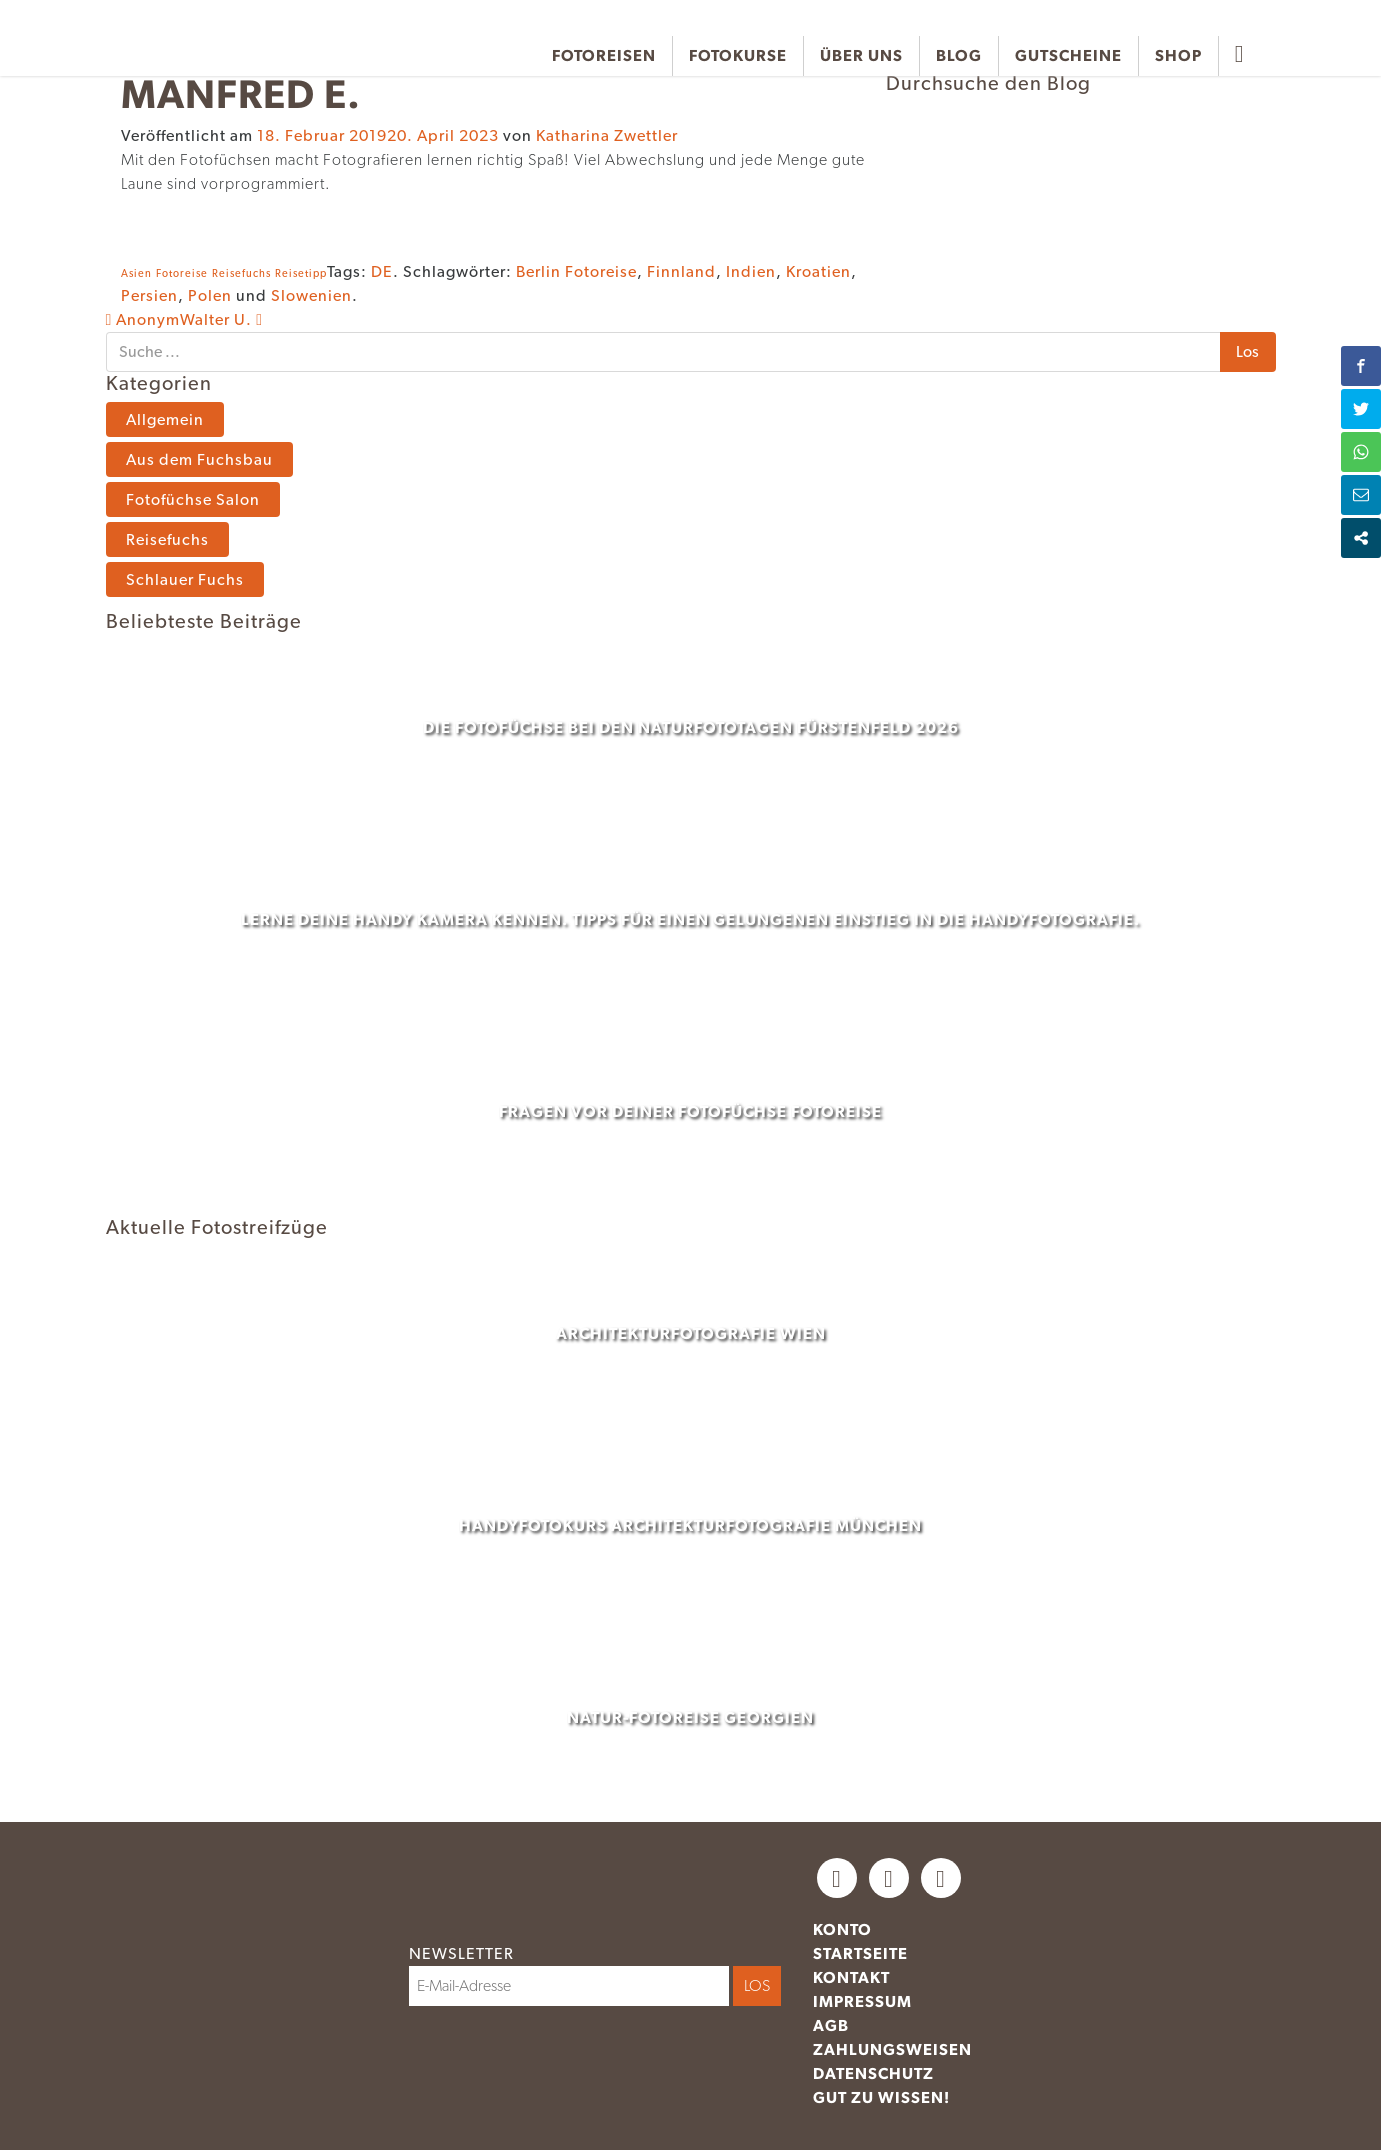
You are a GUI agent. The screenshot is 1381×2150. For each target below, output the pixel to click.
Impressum (862, 2001)
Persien (149, 295)
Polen (210, 295)
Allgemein (165, 419)
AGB (831, 2025)
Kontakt (851, 1977)
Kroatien (818, 271)
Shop (1178, 55)
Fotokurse (738, 55)
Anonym (143, 319)
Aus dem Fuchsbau (199, 459)
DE (382, 271)
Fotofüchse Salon (193, 499)
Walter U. (221, 319)
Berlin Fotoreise (576, 271)
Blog (959, 55)
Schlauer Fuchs (185, 579)
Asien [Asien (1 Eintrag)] (136, 273)
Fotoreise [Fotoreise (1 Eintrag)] (182, 273)
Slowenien (311, 295)
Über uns (861, 55)
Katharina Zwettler (607, 135)
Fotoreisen (604, 55)
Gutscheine (1068, 55)
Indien (751, 271)
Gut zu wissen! (881, 2097)
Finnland (681, 271)
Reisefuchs (167, 539)
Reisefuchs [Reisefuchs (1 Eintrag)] (241, 273)
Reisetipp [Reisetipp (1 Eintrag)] (301, 273)
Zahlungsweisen (892, 2049)
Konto (842, 1929)
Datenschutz (873, 2073)
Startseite (860, 1953)
